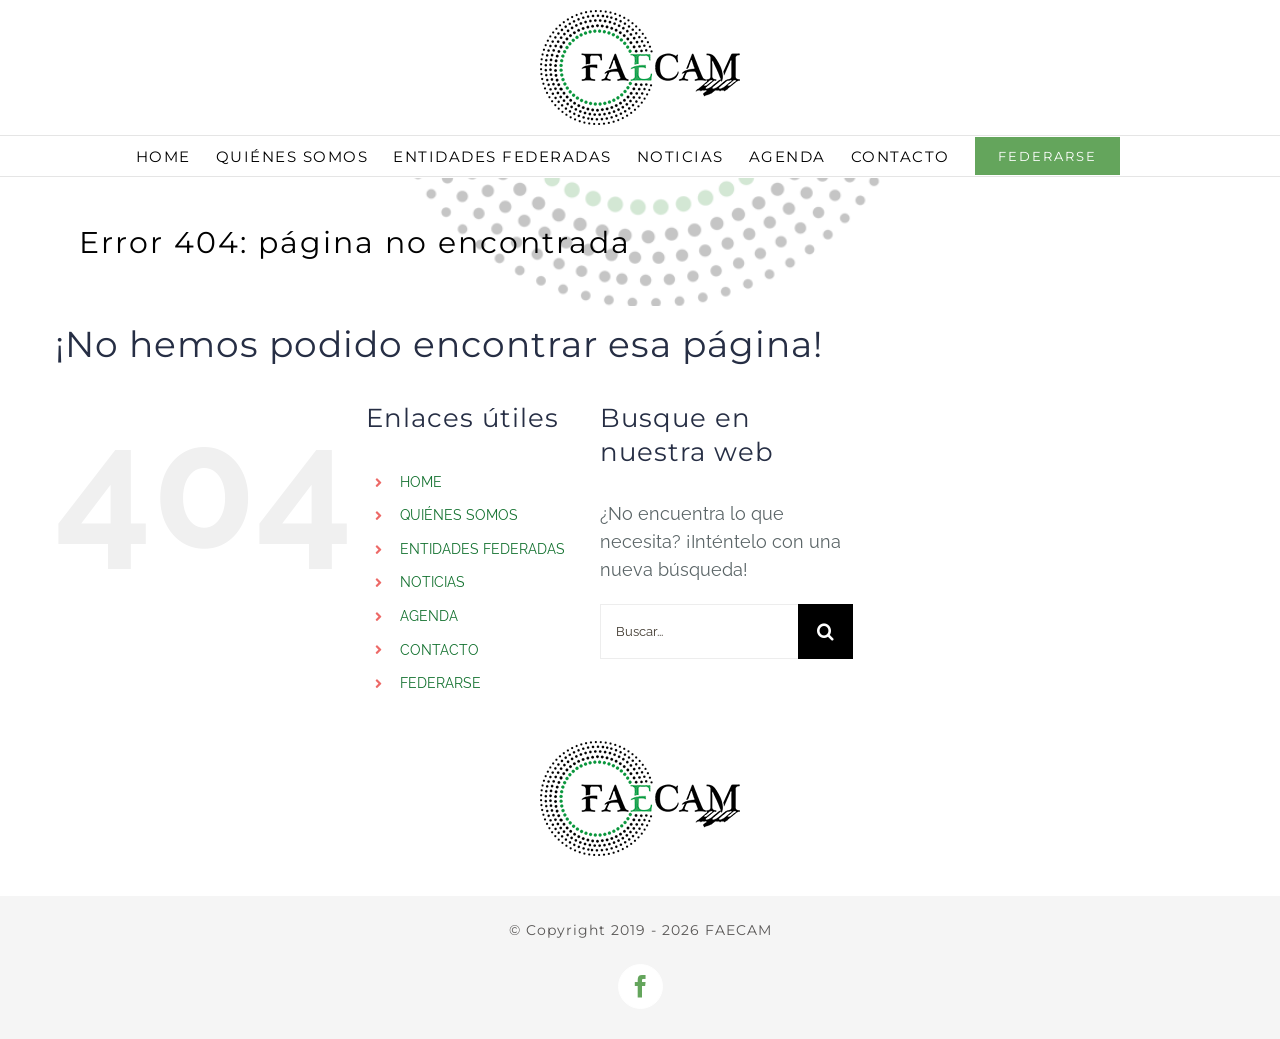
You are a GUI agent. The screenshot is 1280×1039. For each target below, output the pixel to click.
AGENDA (429, 616)
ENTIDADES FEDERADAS (482, 549)
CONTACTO (439, 650)
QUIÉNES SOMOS (459, 515)
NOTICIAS (432, 582)
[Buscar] (825, 631)
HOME (421, 482)
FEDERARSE (440, 683)
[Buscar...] (699, 631)
